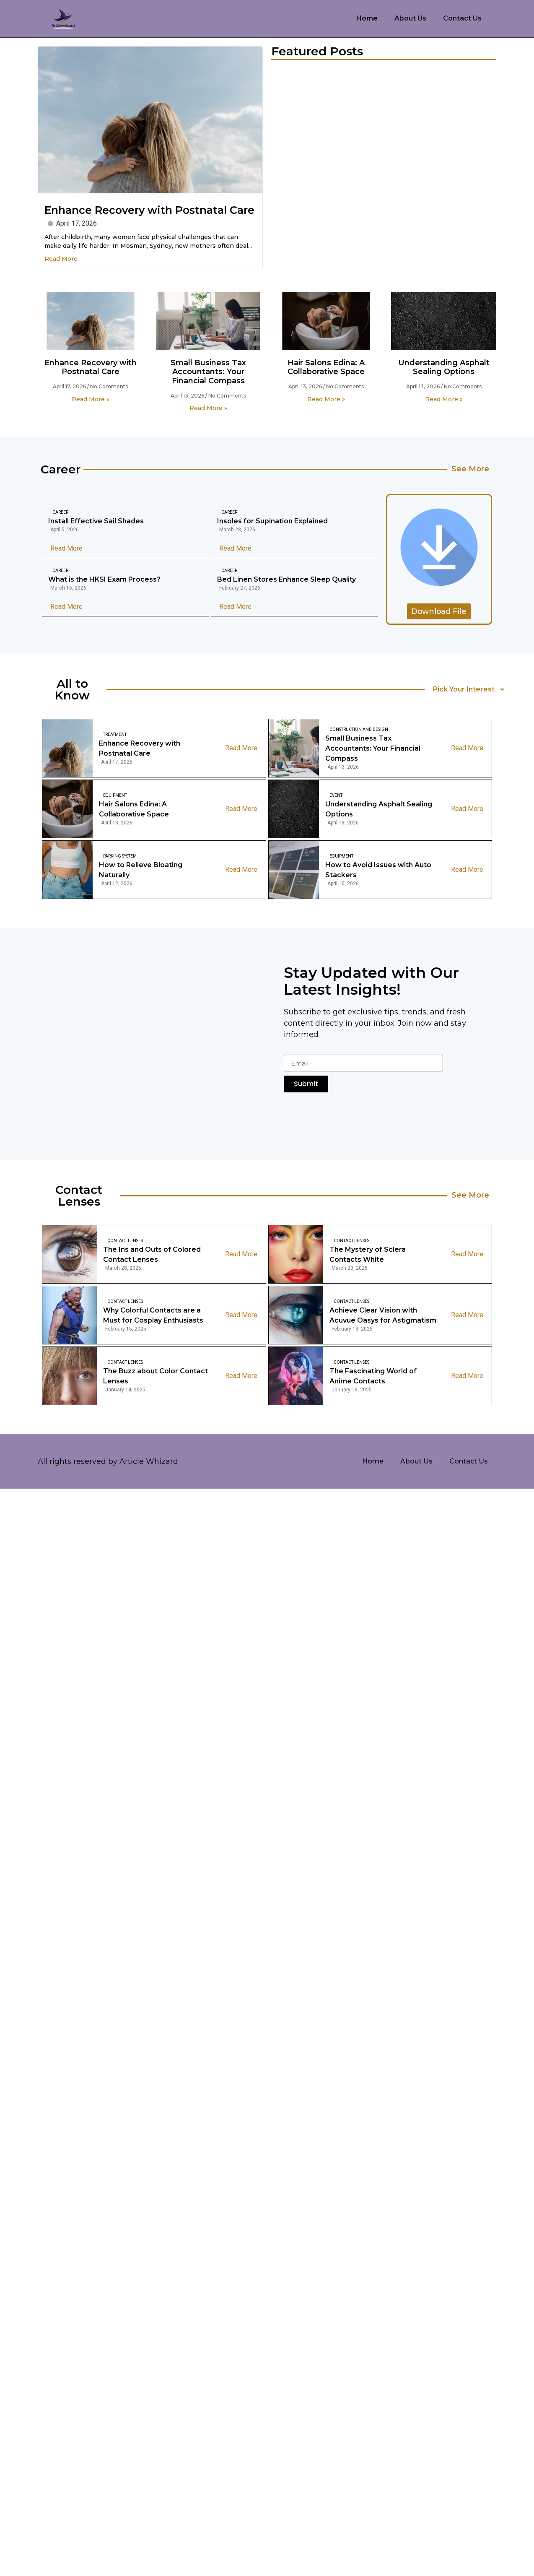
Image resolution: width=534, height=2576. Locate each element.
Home (367, 18)
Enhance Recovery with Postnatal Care (149, 210)
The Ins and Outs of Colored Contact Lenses (152, 1254)
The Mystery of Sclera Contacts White (367, 1254)
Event (335, 795)
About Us (410, 18)
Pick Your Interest (469, 689)
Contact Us (462, 18)
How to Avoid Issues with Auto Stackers (378, 870)
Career (60, 512)
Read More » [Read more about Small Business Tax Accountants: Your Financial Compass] (208, 408)
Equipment (115, 795)
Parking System (120, 856)
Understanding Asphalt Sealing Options (444, 367)
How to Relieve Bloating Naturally (140, 870)
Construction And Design (358, 729)
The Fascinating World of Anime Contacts (373, 1376)
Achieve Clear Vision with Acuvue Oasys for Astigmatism (382, 1315)
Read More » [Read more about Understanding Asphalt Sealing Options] (444, 399)
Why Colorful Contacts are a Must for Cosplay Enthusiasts (153, 1315)
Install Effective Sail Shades (96, 521)
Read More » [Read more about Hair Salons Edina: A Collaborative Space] (326, 399)
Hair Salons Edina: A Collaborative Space (326, 367)
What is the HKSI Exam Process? (104, 580)
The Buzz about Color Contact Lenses (155, 1376)
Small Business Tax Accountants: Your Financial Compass (208, 371)
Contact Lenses (125, 1240)
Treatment (115, 734)
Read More (61, 259)
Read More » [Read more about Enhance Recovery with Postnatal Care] (90, 399)
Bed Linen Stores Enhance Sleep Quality (286, 580)
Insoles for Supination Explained (272, 521)
